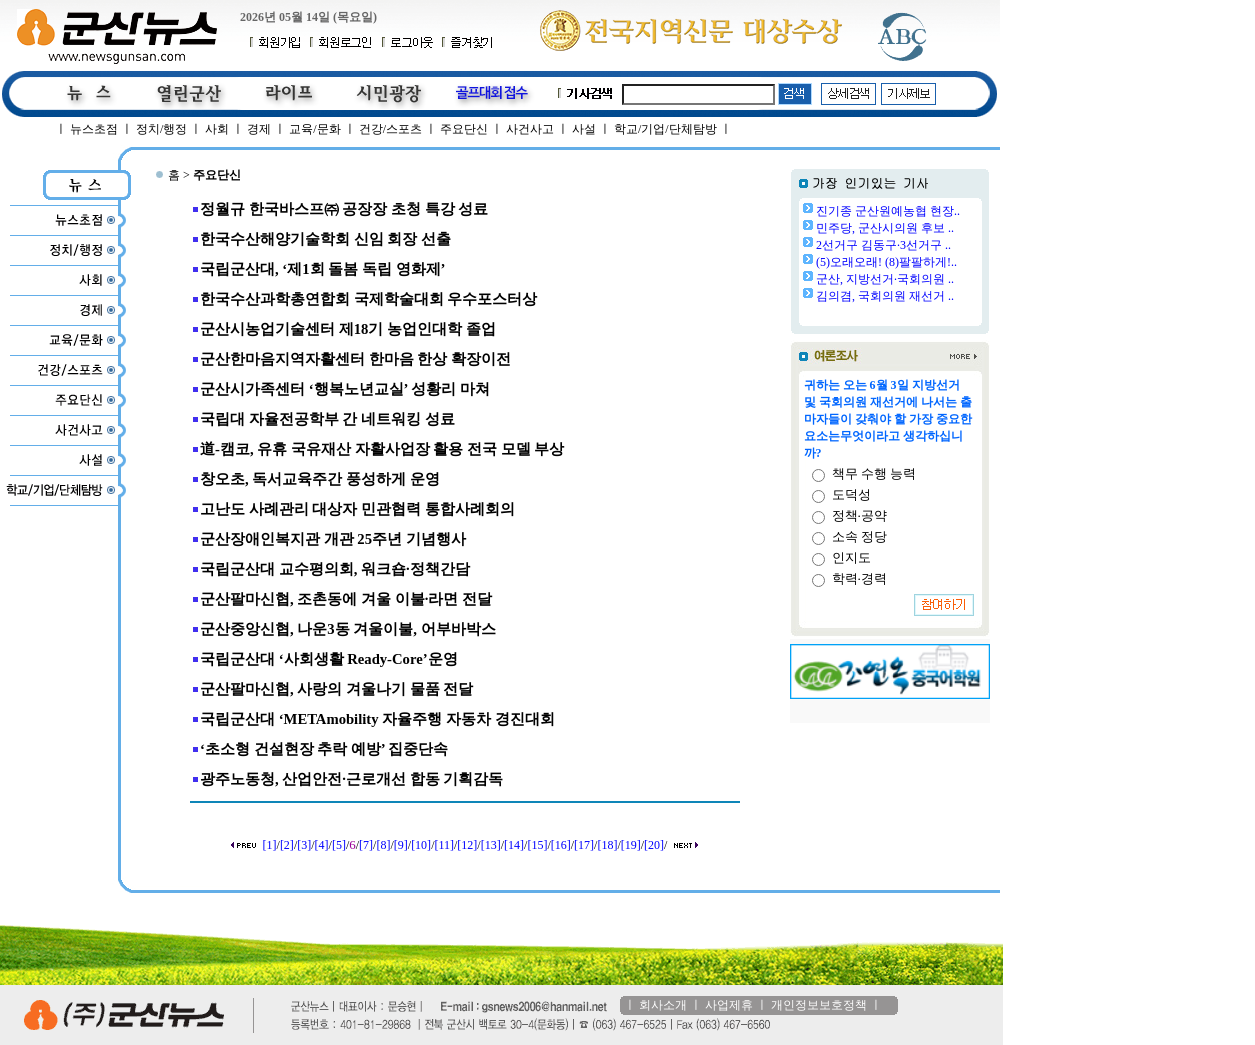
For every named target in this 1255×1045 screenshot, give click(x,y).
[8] (383, 845)
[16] (561, 845)
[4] (322, 845)
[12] (467, 845)
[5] (339, 845)
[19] (631, 845)
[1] (270, 845)
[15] (537, 845)
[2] (287, 845)
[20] (654, 845)
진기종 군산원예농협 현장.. (888, 211)
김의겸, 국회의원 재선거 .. (885, 296)
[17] (584, 845)
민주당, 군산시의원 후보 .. (885, 228)
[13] (491, 845)
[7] (366, 845)
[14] (514, 845)
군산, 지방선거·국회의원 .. (885, 279)
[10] (421, 845)
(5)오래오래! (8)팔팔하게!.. (886, 262)
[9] (401, 845)
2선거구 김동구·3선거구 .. (883, 245)
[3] (304, 845)
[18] (607, 845)
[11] (444, 845)
